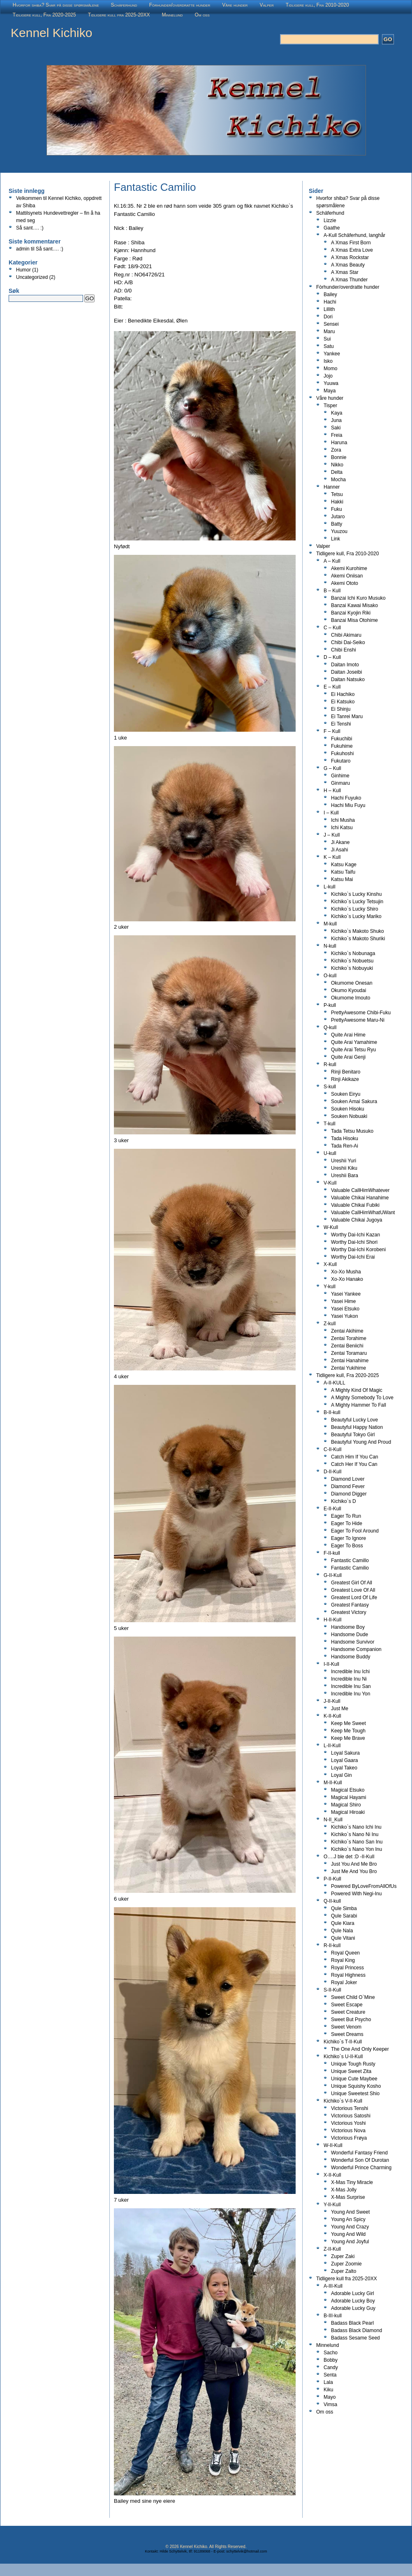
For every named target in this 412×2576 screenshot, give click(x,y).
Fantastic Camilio (350, 1568)
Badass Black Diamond (356, 2330)
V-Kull (330, 1183)
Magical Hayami (348, 1797)
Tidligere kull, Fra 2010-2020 (317, 5)
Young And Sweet (350, 2212)
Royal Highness (348, 1975)
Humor (23, 270)
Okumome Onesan (352, 983)
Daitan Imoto (345, 665)
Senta (330, 2375)
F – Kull (332, 731)
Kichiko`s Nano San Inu (356, 1842)
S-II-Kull (332, 1990)
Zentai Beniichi (347, 1346)
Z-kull (330, 1323)
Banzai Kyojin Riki (350, 613)
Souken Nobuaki (349, 1116)
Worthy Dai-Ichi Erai (353, 1257)
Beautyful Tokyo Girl (353, 1435)
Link (335, 539)
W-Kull (331, 1227)
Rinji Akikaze (345, 1079)
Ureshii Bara (344, 1175)
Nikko (337, 465)
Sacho (331, 2353)
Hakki (337, 502)
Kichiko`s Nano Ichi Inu (356, 1827)
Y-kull (330, 1286)
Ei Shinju (340, 709)
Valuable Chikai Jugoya (356, 1220)
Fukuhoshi (342, 753)
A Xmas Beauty (348, 265)
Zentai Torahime (348, 1338)
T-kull (330, 1124)
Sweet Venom (346, 2027)
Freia (336, 435)
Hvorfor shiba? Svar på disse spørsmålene (56, 5)
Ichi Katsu (342, 827)
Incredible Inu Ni (349, 1679)
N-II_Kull (333, 1819)
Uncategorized (32, 277)
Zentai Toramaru (349, 1353)
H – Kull (332, 790)
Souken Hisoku (347, 1109)
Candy (331, 2367)
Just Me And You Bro (354, 1871)
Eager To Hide (346, 1523)
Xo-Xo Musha (346, 1272)
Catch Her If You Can (354, 1464)
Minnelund (172, 15)
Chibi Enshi (343, 650)
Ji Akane (340, 842)
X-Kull (330, 1264)
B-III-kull (333, 2316)
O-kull (330, 975)
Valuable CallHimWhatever (360, 1190)
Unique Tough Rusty (353, 2064)
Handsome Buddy (350, 1657)
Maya (330, 391)
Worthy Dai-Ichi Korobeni (358, 1249)
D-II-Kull (332, 1472)
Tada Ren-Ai (344, 1146)
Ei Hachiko (342, 694)
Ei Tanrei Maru (347, 716)
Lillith (329, 309)
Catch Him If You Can (354, 1457)
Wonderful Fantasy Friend (359, 2153)
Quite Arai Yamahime (354, 1042)
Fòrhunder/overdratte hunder (180, 5)
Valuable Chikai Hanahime (360, 1198)
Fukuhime (342, 746)
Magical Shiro (346, 1805)
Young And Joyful (350, 2241)
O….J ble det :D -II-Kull (349, 1857)
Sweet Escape (347, 2005)
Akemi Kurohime (349, 568)
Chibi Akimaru (346, 635)
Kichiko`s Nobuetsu (352, 961)
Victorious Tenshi (349, 2108)
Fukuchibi (341, 739)
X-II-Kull (332, 2175)
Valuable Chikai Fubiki (355, 1205)
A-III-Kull (333, 2286)
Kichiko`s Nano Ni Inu (354, 1834)
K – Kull (332, 857)
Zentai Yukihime (348, 1368)
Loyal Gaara (344, 1760)
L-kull (330, 887)
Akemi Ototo (344, 583)
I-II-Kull (331, 1664)
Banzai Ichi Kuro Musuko (358, 598)
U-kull (330, 1153)
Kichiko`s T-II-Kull (343, 2042)
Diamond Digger (349, 1494)
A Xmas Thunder (349, 280)
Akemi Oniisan (347, 576)
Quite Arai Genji (348, 1057)
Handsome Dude (349, 1634)
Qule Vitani (343, 1938)
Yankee (332, 354)
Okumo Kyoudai (348, 990)
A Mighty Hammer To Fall (358, 1405)
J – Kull (332, 835)
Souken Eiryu (345, 1094)
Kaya (336, 413)
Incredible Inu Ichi (350, 1671)
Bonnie (338, 457)
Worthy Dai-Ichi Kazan (355, 1235)
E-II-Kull (332, 1509)
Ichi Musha (343, 820)
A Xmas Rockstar (350, 257)
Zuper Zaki (342, 2256)
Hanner (332, 487)
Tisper (330, 405)
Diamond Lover (347, 1479)
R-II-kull (332, 1945)
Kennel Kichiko (51, 32)
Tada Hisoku (344, 1138)
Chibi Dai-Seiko (348, 642)
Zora (336, 450)
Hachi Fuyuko (346, 798)
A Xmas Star (345, 272)
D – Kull (332, 657)
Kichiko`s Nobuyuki (352, 968)
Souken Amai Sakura (354, 1101)
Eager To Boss (347, 1546)
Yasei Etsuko (345, 1309)
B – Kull (332, 591)
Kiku (328, 2390)
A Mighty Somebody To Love (362, 1397)
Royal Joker (344, 1982)
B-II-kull (332, 1412)
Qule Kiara (342, 1923)
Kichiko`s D (343, 1501)
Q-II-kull (332, 1901)
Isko (328, 361)
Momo (330, 368)
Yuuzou (339, 531)
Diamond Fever (348, 1486)
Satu (329, 346)
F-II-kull (332, 1553)
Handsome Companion (356, 1649)
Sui (327, 339)
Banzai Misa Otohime (354, 620)
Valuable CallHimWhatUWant (363, 1212)
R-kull (330, 1064)
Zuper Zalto (343, 2271)
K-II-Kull (332, 1716)
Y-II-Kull (332, 2204)
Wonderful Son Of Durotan (360, 2160)
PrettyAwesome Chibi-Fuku (361, 1013)
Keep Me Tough (348, 1731)
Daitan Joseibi (346, 672)
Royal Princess (347, 1968)
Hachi (330, 302)
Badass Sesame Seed (355, 2338)
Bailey (330, 294)
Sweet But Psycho (351, 2019)
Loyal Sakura (345, 1753)
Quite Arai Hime (348, 1035)
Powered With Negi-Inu (356, 1894)
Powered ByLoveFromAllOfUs (363, 1886)
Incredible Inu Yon (350, 1694)
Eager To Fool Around (355, 1531)
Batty (336, 524)
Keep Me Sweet (348, 1723)
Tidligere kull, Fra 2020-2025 (44, 15)
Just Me (339, 1708)
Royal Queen (345, 1953)
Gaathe (332, 228)
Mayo (330, 2397)
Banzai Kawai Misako (354, 605)
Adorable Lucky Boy (353, 2301)
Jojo (328, 376)
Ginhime (340, 776)
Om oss (202, 15)
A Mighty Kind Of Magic (356, 1390)
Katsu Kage (343, 864)
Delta (337, 472)
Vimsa (330, 2404)
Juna (336, 420)
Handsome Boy (348, 1627)
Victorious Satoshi (350, 2116)
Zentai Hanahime (349, 1360)
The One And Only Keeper (360, 2049)
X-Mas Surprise (348, 2197)
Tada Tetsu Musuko (352, 1131)
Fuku (336, 509)
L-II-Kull (332, 1745)
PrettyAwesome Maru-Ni (357, 1020)
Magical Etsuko (347, 1790)
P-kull (330, 1005)
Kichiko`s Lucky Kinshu (356, 894)
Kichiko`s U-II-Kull (343, 2056)
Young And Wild (348, 2234)
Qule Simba (344, 1908)
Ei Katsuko (342, 702)
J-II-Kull (332, 1701)
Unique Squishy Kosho (356, 2086)
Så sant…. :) (30, 228)
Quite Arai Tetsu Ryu (353, 1050)
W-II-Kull (333, 2145)
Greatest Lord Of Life (354, 1597)
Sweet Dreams (347, 2034)
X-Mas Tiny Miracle (352, 2182)
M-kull (330, 924)
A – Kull (332, 561)
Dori (328, 317)
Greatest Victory (348, 1612)
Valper (266, 5)
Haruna (339, 442)
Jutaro (338, 516)
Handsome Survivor (352, 1642)
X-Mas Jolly (343, 2190)
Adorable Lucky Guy (353, 2308)
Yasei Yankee (346, 1294)
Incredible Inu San (351, 1686)
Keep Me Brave (348, 1738)
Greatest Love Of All (353, 1590)
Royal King (343, 1960)
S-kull (330, 1087)
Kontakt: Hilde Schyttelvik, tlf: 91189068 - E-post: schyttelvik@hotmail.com (206, 2551)
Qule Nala (342, 1931)
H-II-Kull (332, 1620)
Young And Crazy (350, 2227)
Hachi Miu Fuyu (348, 805)
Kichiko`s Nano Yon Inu (356, 1849)
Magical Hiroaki (348, 1812)
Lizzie (330, 220)
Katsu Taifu (343, 872)
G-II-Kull (333, 1575)
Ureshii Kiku (344, 1168)
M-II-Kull (333, 1782)
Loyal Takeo (344, 1768)
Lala (328, 2382)
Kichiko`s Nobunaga (353, 953)
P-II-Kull (332, 1879)
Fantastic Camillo (350, 1560)
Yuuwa (331, 383)
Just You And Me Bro (354, 1864)
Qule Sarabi (344, 1916)
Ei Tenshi (341, 724)
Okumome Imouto (350, 998)
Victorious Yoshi (348, 2123)
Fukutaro (340, 761)
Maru (329, 331)
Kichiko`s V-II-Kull (343, 2101)
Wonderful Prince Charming (361, 2167)
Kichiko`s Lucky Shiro (354, 909)
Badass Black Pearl (352, 2323)
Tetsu (337, 494)
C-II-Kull (332, 1449)
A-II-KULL (334, 1383)
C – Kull (332, 628)
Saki (335, 428)
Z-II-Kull (332, 2249)
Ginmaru (340, 783)
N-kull (330, 946)
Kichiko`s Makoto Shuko (357, 931)
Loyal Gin (341, 1775)
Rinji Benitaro (345, 1072)
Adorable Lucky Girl (352, 2293)
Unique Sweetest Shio (355, 2093)
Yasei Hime (343, 1301)
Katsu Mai (342, 879)
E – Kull (332, 687)
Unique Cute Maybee (354, 2079)
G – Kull (332, 768)
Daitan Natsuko (348, 679)
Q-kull (330, 1027)
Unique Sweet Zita (351, 2071)
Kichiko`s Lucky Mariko (356, 916)
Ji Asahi (339, 850)
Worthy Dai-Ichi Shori (354, 1242)
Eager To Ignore (348, 1538)
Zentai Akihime (347, 1331)
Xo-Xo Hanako (347, 1279)
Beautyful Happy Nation (357, 1427)
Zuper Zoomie (346, 2264)
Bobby (331, 2360)
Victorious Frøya (349, 2138)
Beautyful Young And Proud (361, 1442)
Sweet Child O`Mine (353, 1997)
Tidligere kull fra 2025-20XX (119, 15)
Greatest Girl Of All (351, 1583)
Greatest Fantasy (350, 1605)
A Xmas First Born (351, 243)
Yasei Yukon (344, 1316)
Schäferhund (124, 5)
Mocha (338, 479)
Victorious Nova (348, 2130)
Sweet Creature (348, 2012)
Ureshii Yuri (343, 1161)
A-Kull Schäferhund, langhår (354, 235)
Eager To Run (346, 1516)
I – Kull (331, 813)
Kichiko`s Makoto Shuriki (358, 938)
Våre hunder (235, 5)
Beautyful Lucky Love (354, 1420)
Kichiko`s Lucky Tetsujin (357, 901)
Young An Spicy (348, 2219)
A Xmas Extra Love (352, 250)
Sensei (331, 324)
